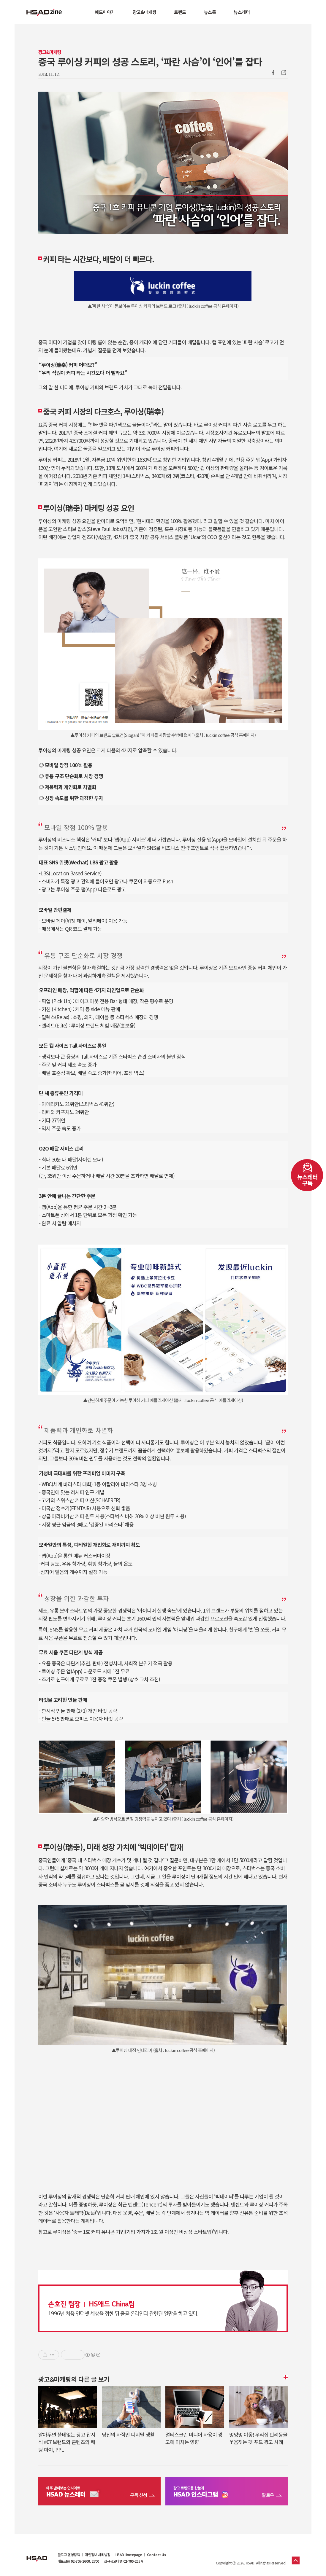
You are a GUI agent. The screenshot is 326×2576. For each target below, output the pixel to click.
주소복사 (283, 72)
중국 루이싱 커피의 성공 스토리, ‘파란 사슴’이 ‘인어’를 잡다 (150, 61)
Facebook (273, 72)
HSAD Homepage (128, 2554)
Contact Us (156, 2554)
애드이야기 (105, 12)
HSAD (36, 2554)
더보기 (285, 2377)
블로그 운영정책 (69, 2554)
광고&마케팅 (144, 12)
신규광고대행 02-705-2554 (123, 2561)
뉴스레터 (242, 12)
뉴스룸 (210, 12)
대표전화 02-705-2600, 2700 (78, 2561)
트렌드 (180, 12)
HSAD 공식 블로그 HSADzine (44, 12)
